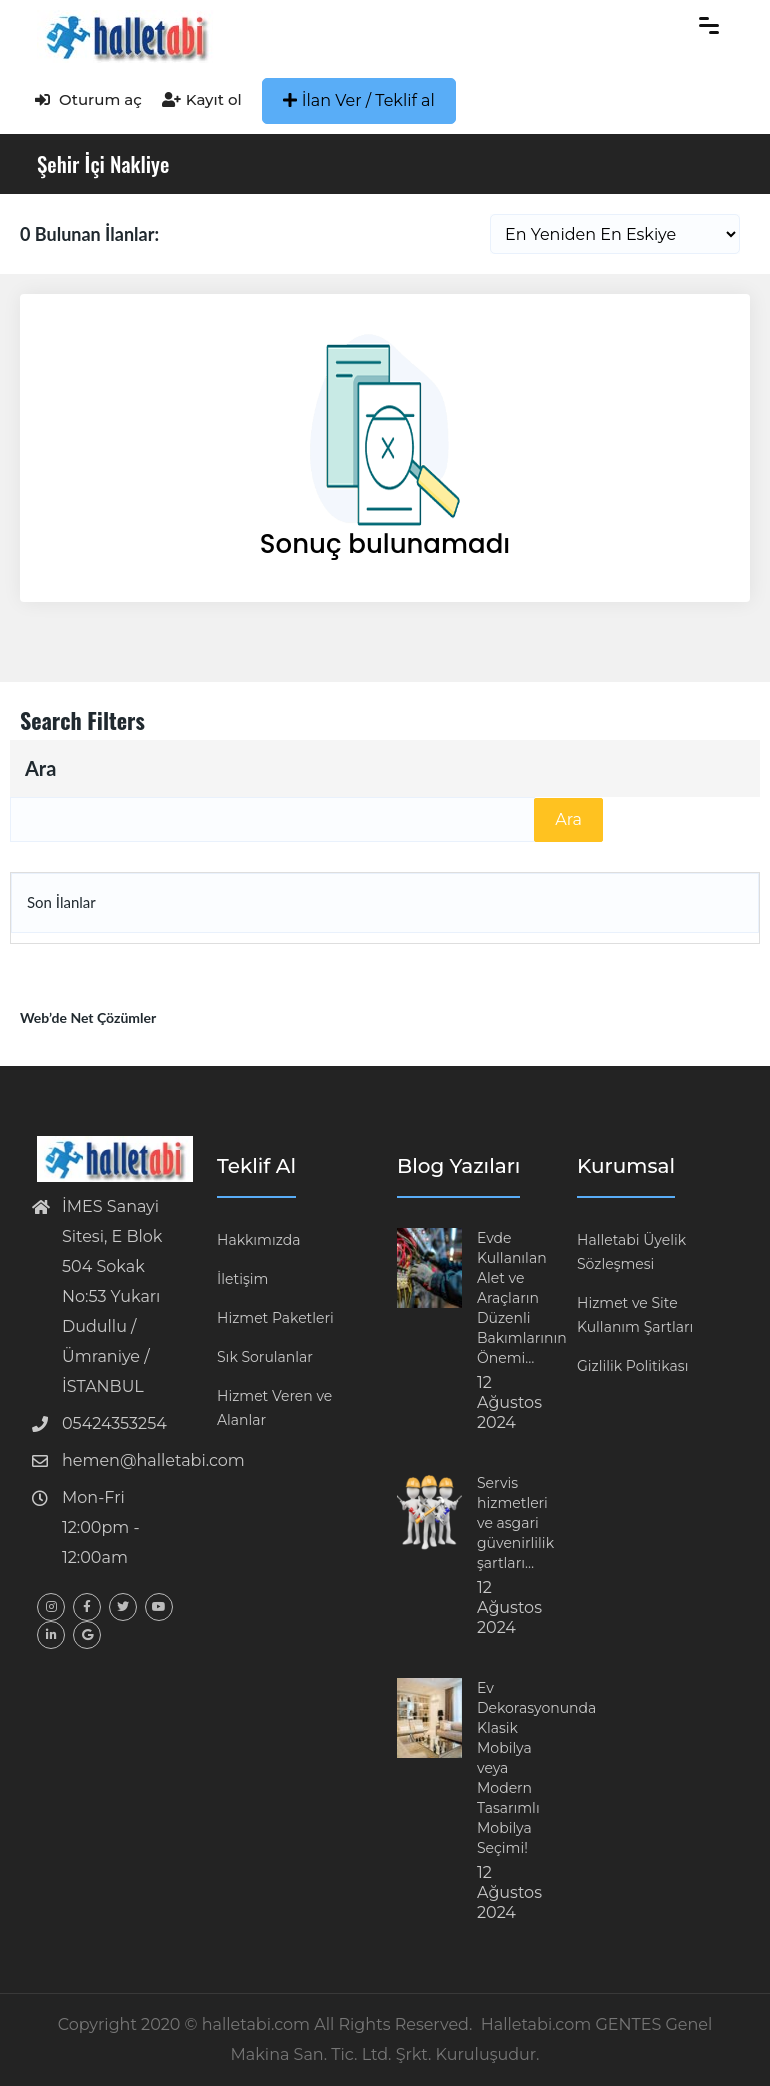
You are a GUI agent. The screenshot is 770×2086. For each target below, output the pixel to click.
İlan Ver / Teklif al (359, 100)
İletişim (242, 1279)
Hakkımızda (258, 1240)
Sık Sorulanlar (265, 1357)
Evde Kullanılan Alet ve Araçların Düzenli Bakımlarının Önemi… (522, 1298)
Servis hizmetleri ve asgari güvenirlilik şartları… (515, 1523)
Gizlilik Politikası (632, 1366)
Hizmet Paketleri (275, 1318)
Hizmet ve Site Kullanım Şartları (635, 1315)
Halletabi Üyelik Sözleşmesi (631, 1252)
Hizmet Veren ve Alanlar (274, 1408)
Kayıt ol (202, 99)
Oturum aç (88, 99)
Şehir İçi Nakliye (103, 163)
